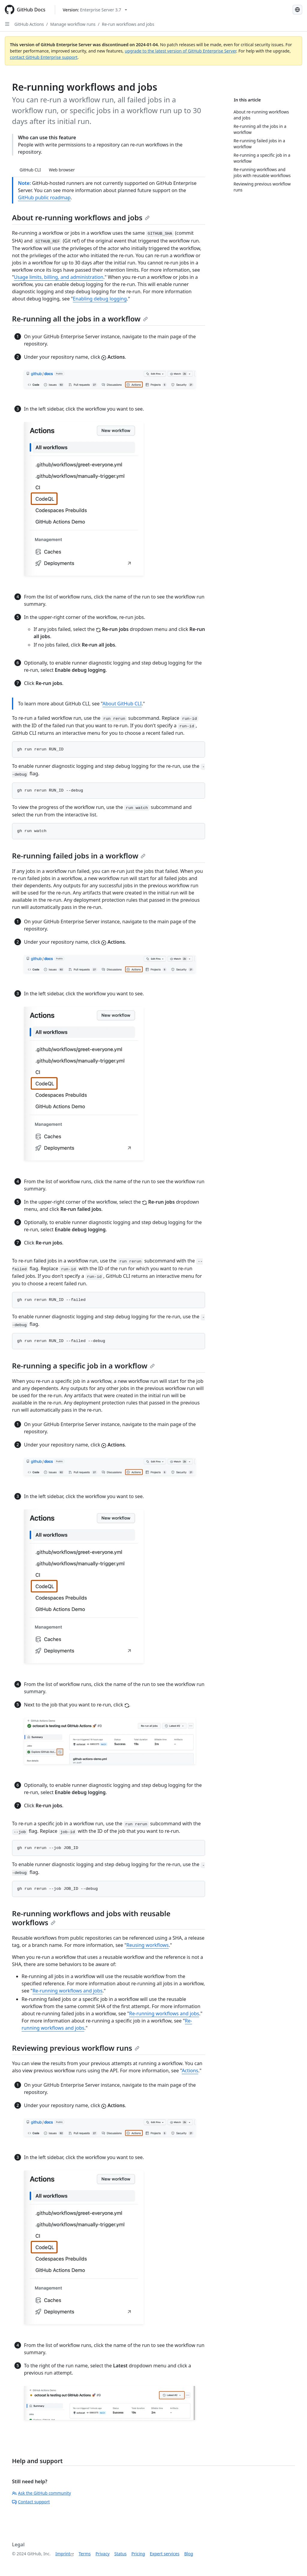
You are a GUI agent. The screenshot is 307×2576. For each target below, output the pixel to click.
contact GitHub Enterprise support (44, 57)
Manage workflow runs (73, 24)
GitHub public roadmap (44, 197)
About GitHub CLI (122, 703)
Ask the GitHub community (41, 2493)
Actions (190, 2070)
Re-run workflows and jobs (128, 24)
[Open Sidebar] (7, 24)
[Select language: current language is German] (297, 9)
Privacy (103, 2553)
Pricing (138, 2553)
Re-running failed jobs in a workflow (78, 856)
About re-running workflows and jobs (81, 217)
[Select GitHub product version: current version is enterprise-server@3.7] (95, 9)
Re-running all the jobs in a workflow (80, 319)
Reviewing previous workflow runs (75, 2048)
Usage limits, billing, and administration (58, 277)
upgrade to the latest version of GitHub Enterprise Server (180, 51)
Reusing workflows (148, 1945)
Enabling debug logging (100, 298)
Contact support (31, 2502)
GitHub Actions (29, 24)
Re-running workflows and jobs (67, 1990)
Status (120, 2553)
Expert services (165, 2553)
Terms (85, 2553)
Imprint (62, 2553)
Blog (188, 2553)
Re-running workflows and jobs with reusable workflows (91, 1917)
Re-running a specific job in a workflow (83, 1366)
